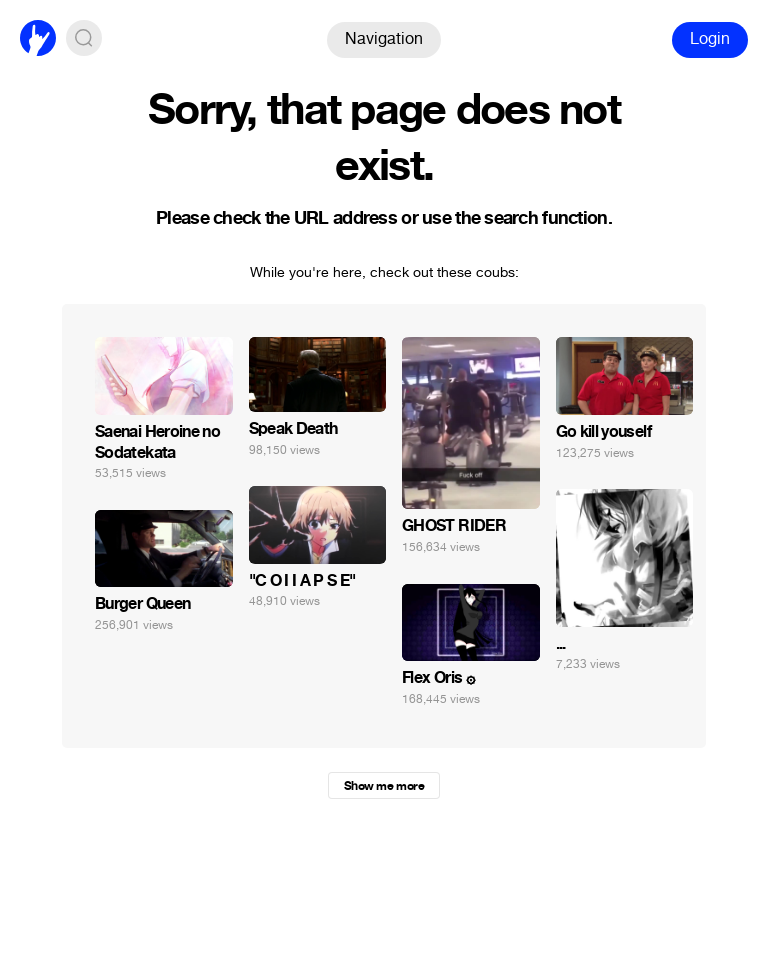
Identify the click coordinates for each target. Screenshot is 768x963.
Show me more (384, 786)
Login (710, 38)
